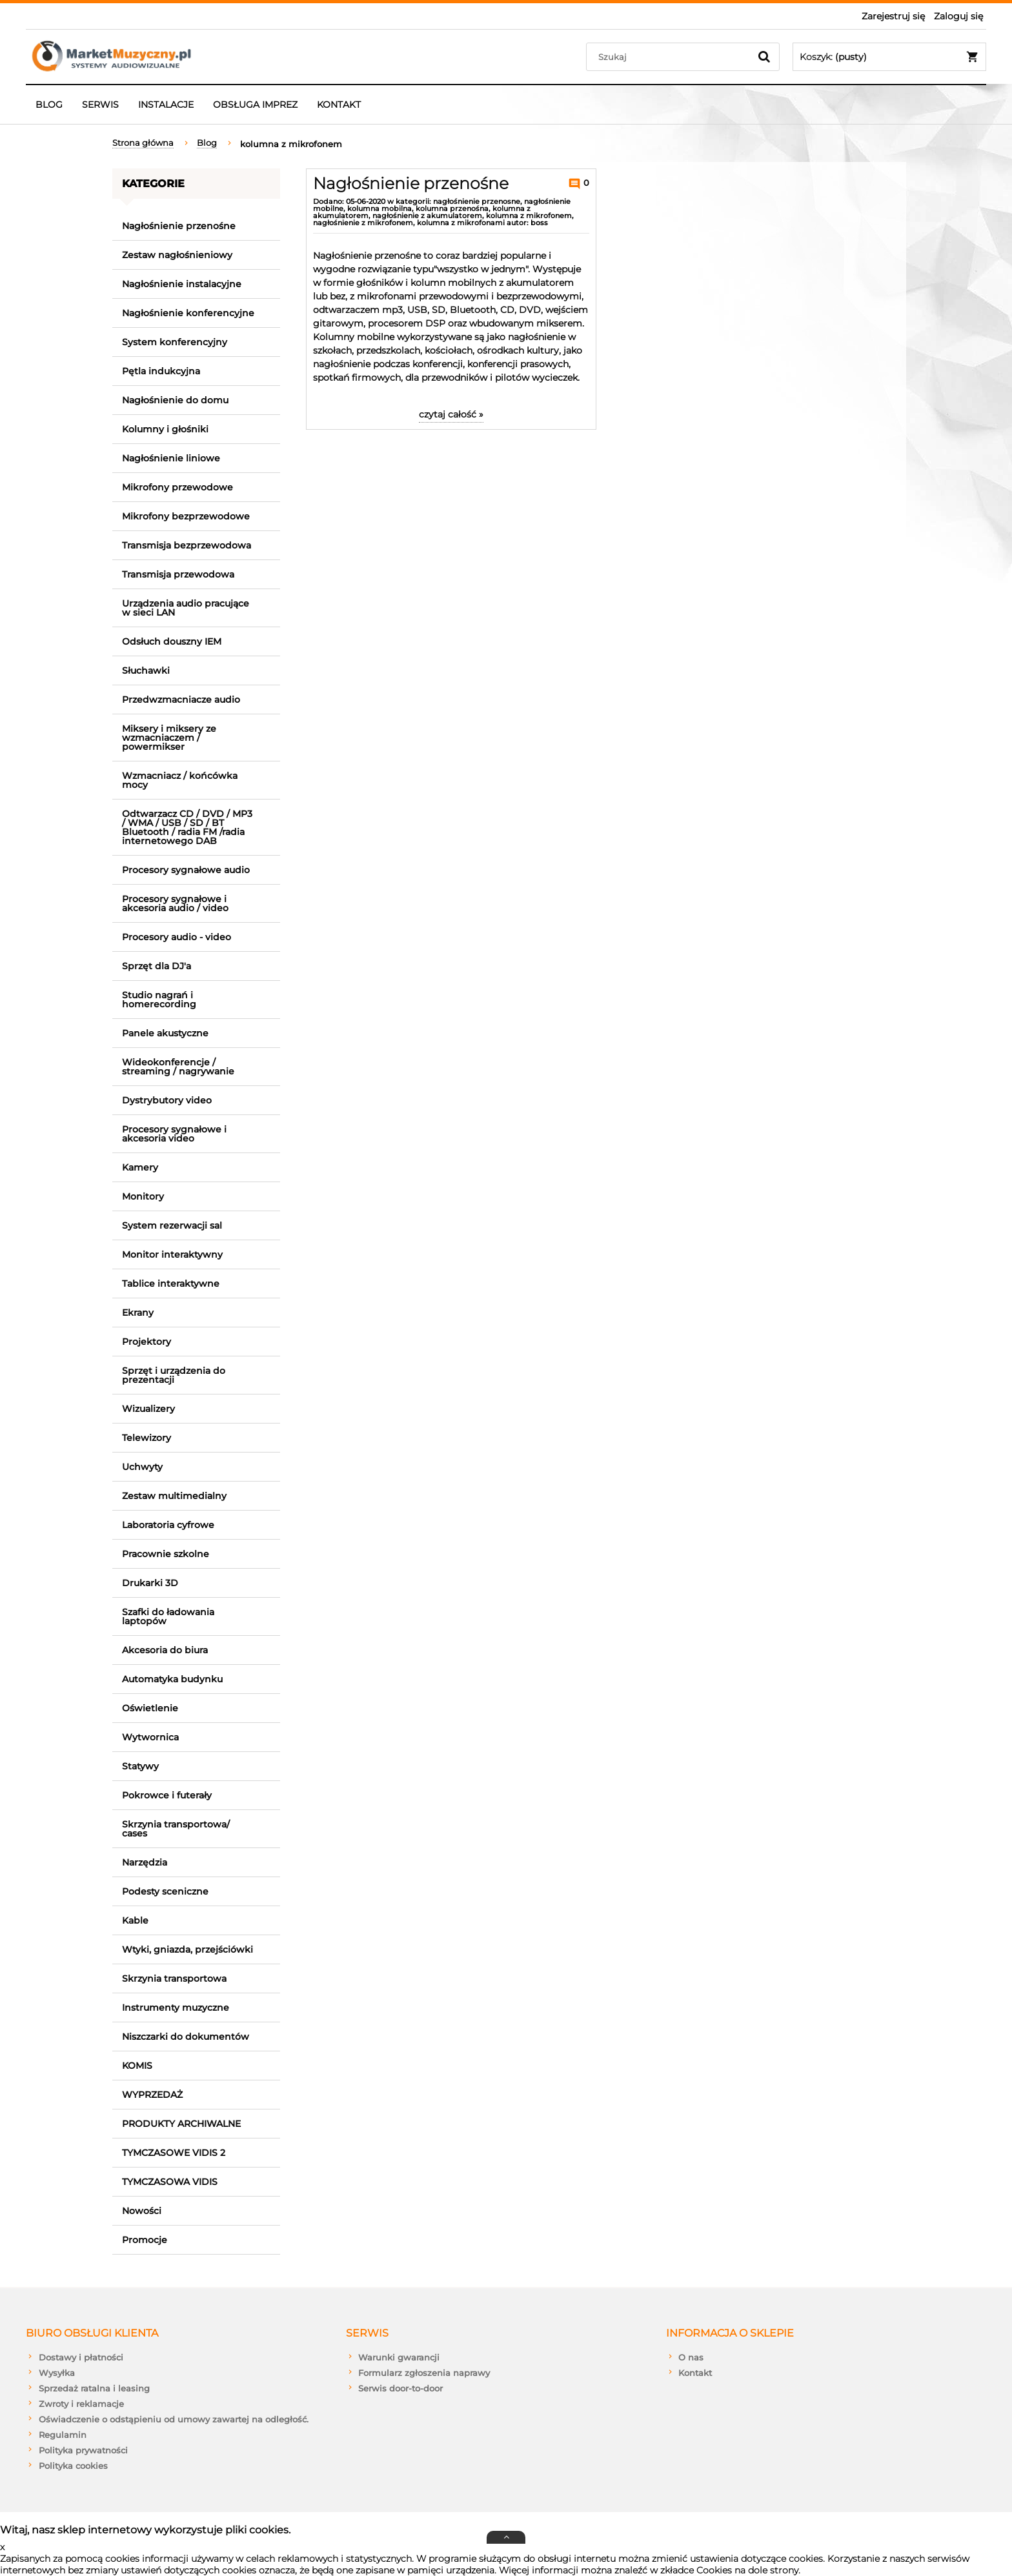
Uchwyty (142, 1467)
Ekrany (138, 1312)
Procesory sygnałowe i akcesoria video (174, 1133)
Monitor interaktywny (172, 1254)
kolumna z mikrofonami (461, 222)
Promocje (144, 2240)
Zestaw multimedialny (174, 1496)
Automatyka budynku (172, 1679)
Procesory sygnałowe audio (186, 870)
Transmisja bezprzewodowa (186, 545)
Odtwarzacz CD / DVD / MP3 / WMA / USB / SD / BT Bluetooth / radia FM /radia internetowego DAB (187, 827)
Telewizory (146, 1438)
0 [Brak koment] (585, 182)
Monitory (143, 1196)
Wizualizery (148, 1408)
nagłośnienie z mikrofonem (363, 222)
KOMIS (137, 2065)
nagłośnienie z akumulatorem (427, 215)
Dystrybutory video (167, 1100)
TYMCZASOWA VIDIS (170, 2182)
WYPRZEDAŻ (152, 2094)
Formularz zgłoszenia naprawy (424, 2373)
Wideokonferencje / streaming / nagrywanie (178, 1066)
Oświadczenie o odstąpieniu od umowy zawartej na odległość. (174, 2419)
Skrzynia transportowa (174, 1978)
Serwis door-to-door (400, 2388)
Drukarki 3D (150, 1583)
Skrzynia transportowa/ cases (176, 1828)
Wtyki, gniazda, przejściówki (187, 1949)
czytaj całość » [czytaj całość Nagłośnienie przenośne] (451, 414)
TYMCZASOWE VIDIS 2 (173, 2152)
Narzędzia (144, 1862)
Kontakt (695, 2373)
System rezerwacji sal (172, 1225)
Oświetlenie (150, 1708)
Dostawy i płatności (81, 2357)
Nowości (141, 2211)
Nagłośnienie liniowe (171, 458)
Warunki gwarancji (399, 2357)
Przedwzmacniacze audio (181, 699)
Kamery (140, 1167)
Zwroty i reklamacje (81, 2404)
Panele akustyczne (165, 1033)
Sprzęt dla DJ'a (156, 966)
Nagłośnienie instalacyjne (181, 284)
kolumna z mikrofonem (529, 215)
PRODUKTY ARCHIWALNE (181, 2123)
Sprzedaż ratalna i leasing (94, 2388)
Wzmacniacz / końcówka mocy (180, 780)
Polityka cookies (73, 2465)
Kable (135, 1920)
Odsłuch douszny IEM (171, 641)
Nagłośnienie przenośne (179, 226)
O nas (690, 2357)
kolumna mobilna (379, 208)
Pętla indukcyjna (161, 371)
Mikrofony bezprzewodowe (186, 516)
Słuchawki (146, 670)
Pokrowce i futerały (167, 1795)
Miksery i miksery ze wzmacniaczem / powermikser (169, 737)
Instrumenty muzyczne (175, 2007)
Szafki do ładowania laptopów (168, 1616)
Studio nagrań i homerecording (159, 999)
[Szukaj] (764, 57)
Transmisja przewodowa (178, 574)
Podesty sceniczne (165, 1891)
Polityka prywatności (83, 2450)
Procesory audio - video (176, 937)
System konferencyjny (174, 342)
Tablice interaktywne (170, 1283)
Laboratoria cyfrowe (168, 1525)
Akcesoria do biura (165, 1650)
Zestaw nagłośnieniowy (177, 255)
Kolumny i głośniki (165, 429)
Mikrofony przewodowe (177, 487)
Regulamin (62, 2435)
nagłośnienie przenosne (476, 201)
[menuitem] (49, 104)
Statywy (140, 1766)
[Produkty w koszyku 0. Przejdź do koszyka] (889, 56)
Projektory (146, 1341)
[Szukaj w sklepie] (671, 57)
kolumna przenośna (452, 208)
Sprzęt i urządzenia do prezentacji (173, 1375)
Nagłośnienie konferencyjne (188, 313)
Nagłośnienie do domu (175, 400)
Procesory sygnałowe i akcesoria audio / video (175, 903)
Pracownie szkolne (165, 1554)
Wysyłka (57, 2373)
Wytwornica (150, 1737)
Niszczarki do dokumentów (185, 2036)
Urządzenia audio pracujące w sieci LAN (185, 608)
